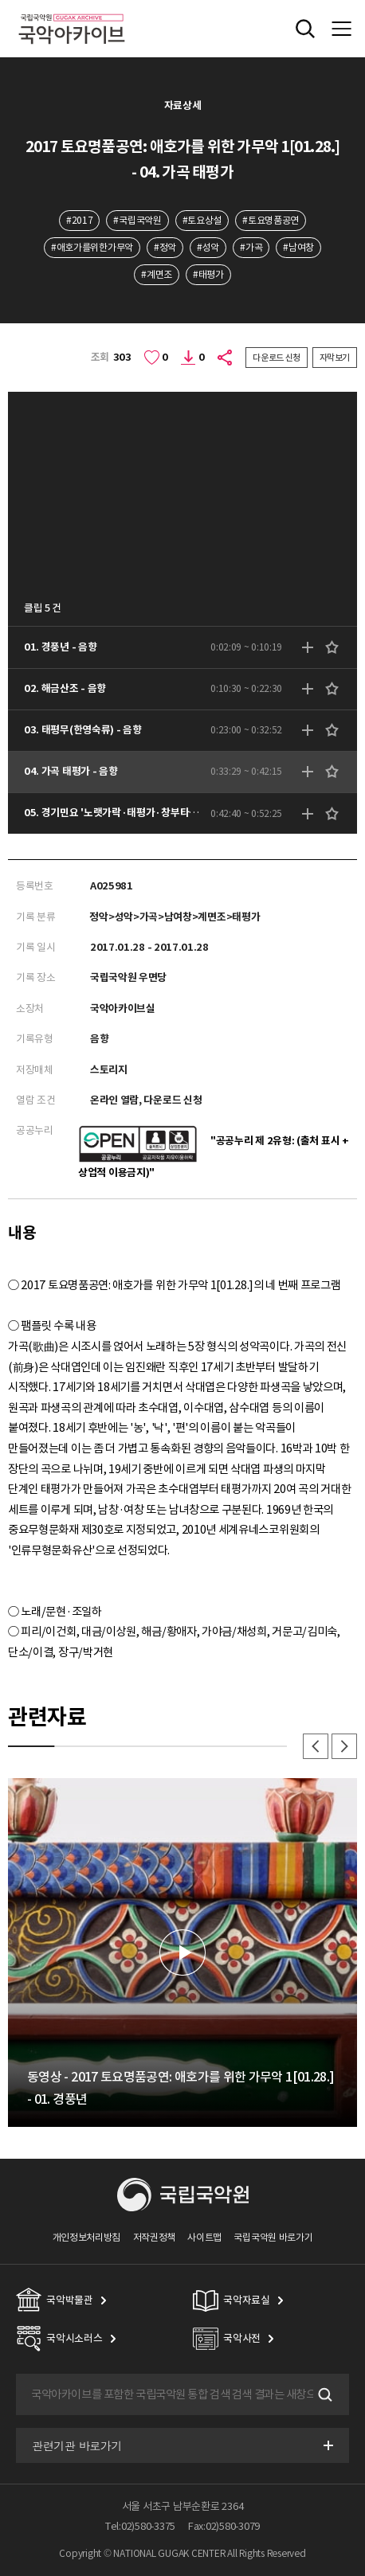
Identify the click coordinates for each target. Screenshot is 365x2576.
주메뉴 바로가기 (0, 0)
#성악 (208, 247)
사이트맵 (204, 2237)
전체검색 (305, 28)
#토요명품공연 (270, 220)
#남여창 (298, 247)
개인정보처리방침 (87, 2237)
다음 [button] (344, 1746)
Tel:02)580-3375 (140, 2526)
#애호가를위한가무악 (92, 247)
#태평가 (208, 274)
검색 (323, 2394)
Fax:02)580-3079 (224, 2526)
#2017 (79, 220)
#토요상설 (202, 220)
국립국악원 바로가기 (273, 2237)
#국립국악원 (137, 220)
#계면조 (156, 274)
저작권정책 (154, 2237)
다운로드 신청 (276, 357)
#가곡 (251, 247)
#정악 (165, 247)
